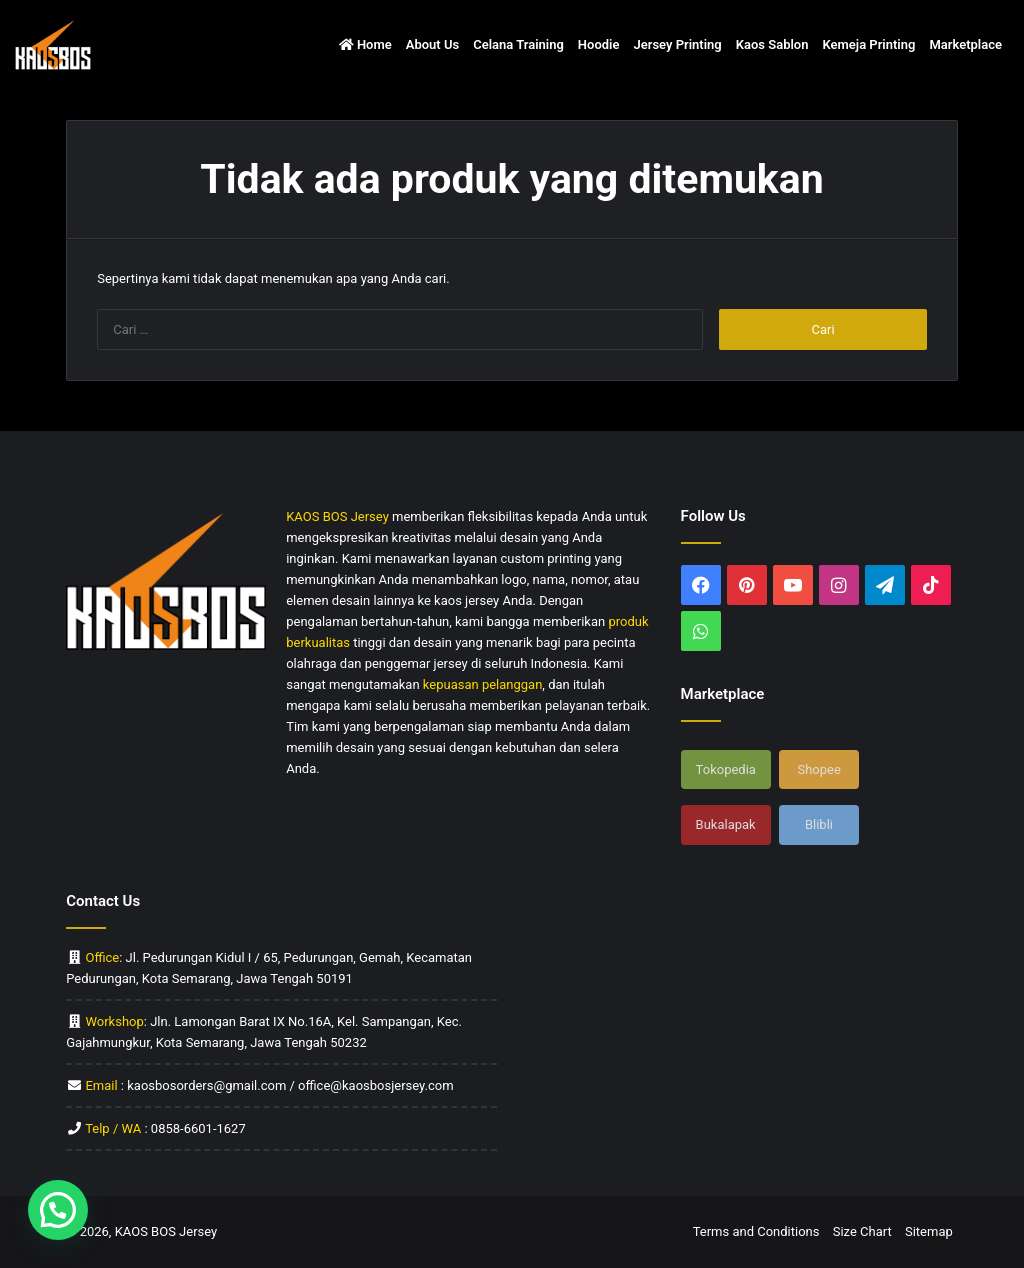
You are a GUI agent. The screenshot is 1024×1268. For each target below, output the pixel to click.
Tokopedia (726, 769)
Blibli (819, 824)
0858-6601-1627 (198, 1128)
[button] (58, 1210)
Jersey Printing (677, 44)
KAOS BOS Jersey (166, 1231)
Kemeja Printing (868, 44)
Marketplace (965, 44)
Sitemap (929, 1231)
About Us (432, 44)
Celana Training (518, 44)
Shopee (818, 769)
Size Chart (862, 1231)
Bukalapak (726, 824)
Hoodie (599, 44)
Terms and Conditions (756, 1231)
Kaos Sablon (772, 44)
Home (365, 44)
